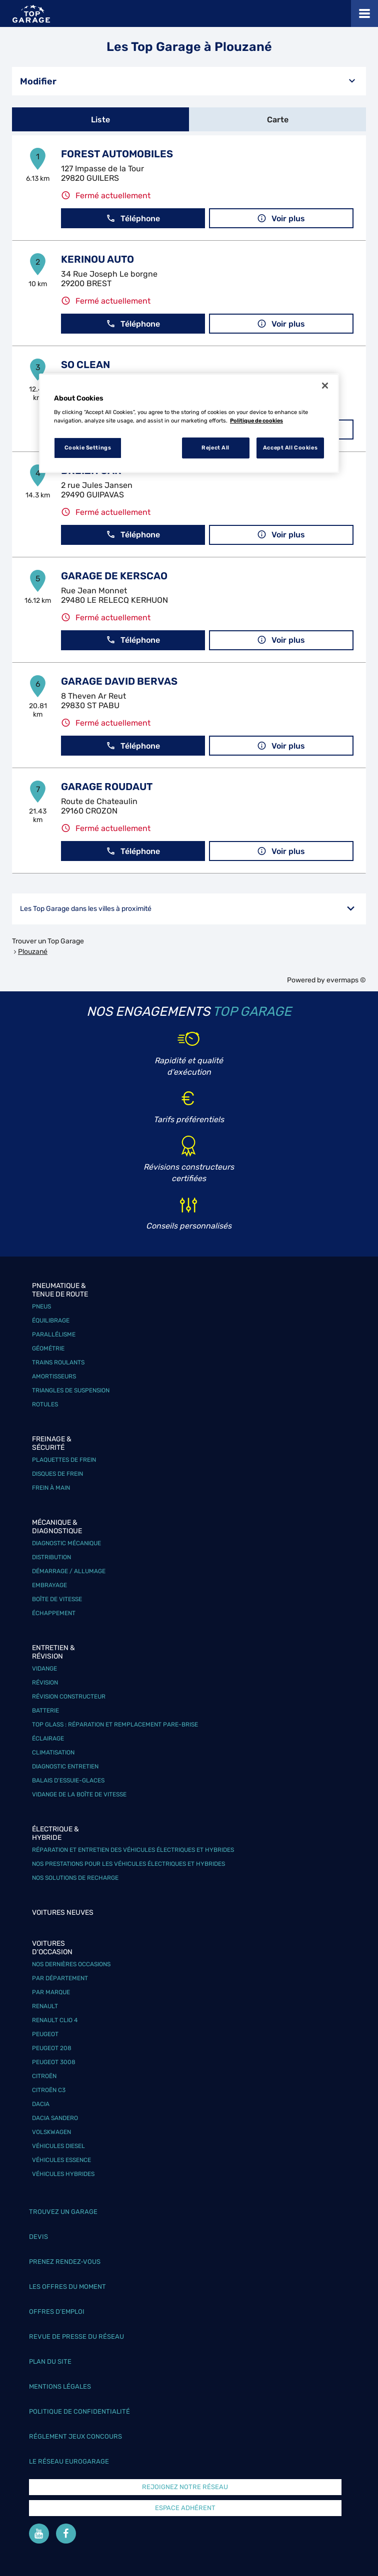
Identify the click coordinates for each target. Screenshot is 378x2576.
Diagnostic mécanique (66, 1543)
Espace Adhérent (185, 2508)
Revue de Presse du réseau (76, 2336)
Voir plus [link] (281, 218)
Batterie (45, 1710)
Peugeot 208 (52, 2048)
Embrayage (49, 1585)
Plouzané (33, 951)
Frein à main (51, 1487)
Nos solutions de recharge (75, 1877)
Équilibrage (51, 1320)
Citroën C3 (49, 2090)
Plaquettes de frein (64, 1459)
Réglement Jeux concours (75, 2436)
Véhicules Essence (61, 2159)
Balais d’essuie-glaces (68, 1780)
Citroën (44, 2076)
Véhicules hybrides (63, 2173)
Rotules (45, 1404)
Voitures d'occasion (52, 1947)
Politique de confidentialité (79, 2411)
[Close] (325, 386)
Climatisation (53, 1752)
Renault (45, 2006)
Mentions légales (60, 2386)
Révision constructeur (69, 1696)
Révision (45, 1682)
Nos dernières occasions (71, 1964)
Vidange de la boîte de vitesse (79, 1794)
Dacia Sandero (55, 2118)
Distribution (51, 1557)
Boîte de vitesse (57, 1599)
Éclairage (48, 1738)
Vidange (44, 1668)
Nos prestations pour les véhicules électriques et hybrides (128, 1863)
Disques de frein (57, 1473)
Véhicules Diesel (58, 2146)
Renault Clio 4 (55, 2020)
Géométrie (48, 1348)
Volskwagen (51, 2132)
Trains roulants (58, 1362)
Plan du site (50, 2361)
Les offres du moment (67, 2286)
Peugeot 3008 (54, 2062)
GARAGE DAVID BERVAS (119, 681)
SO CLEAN (85, 365)
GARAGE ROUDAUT (106, 787)
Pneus (41, 1306)
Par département (60, 1978)
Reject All (216, 447)
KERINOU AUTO (97, 259)
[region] (189, 423)
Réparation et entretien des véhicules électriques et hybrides (133, 1849)
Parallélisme (54, 1334)
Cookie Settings (88, 447)
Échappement (54, 1613)
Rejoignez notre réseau (185, 2487)
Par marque (51, 1992)
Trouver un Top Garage (48, 941)
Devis (38, 2236)
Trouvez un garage (63, 2211)
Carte (277, 119)
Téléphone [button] (133, 218)
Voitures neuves (63, 1912)
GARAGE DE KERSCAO (114, 576)
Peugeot (45, 2034)
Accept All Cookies (290, 447)
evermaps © (346, 980)
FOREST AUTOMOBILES (117, 154)
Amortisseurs (54, 1376)
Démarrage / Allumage (69, 1571)
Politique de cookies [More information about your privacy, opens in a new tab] (256, 420)
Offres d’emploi (56, 2311)
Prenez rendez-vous (64, 2261)
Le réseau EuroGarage (69, 2461)
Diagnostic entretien (65, 1766)
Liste (100, 119)
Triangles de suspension (71, 1390)
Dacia (41, 2104)
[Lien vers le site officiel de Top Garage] (31, 13)
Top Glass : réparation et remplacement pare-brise (115, 1724)
